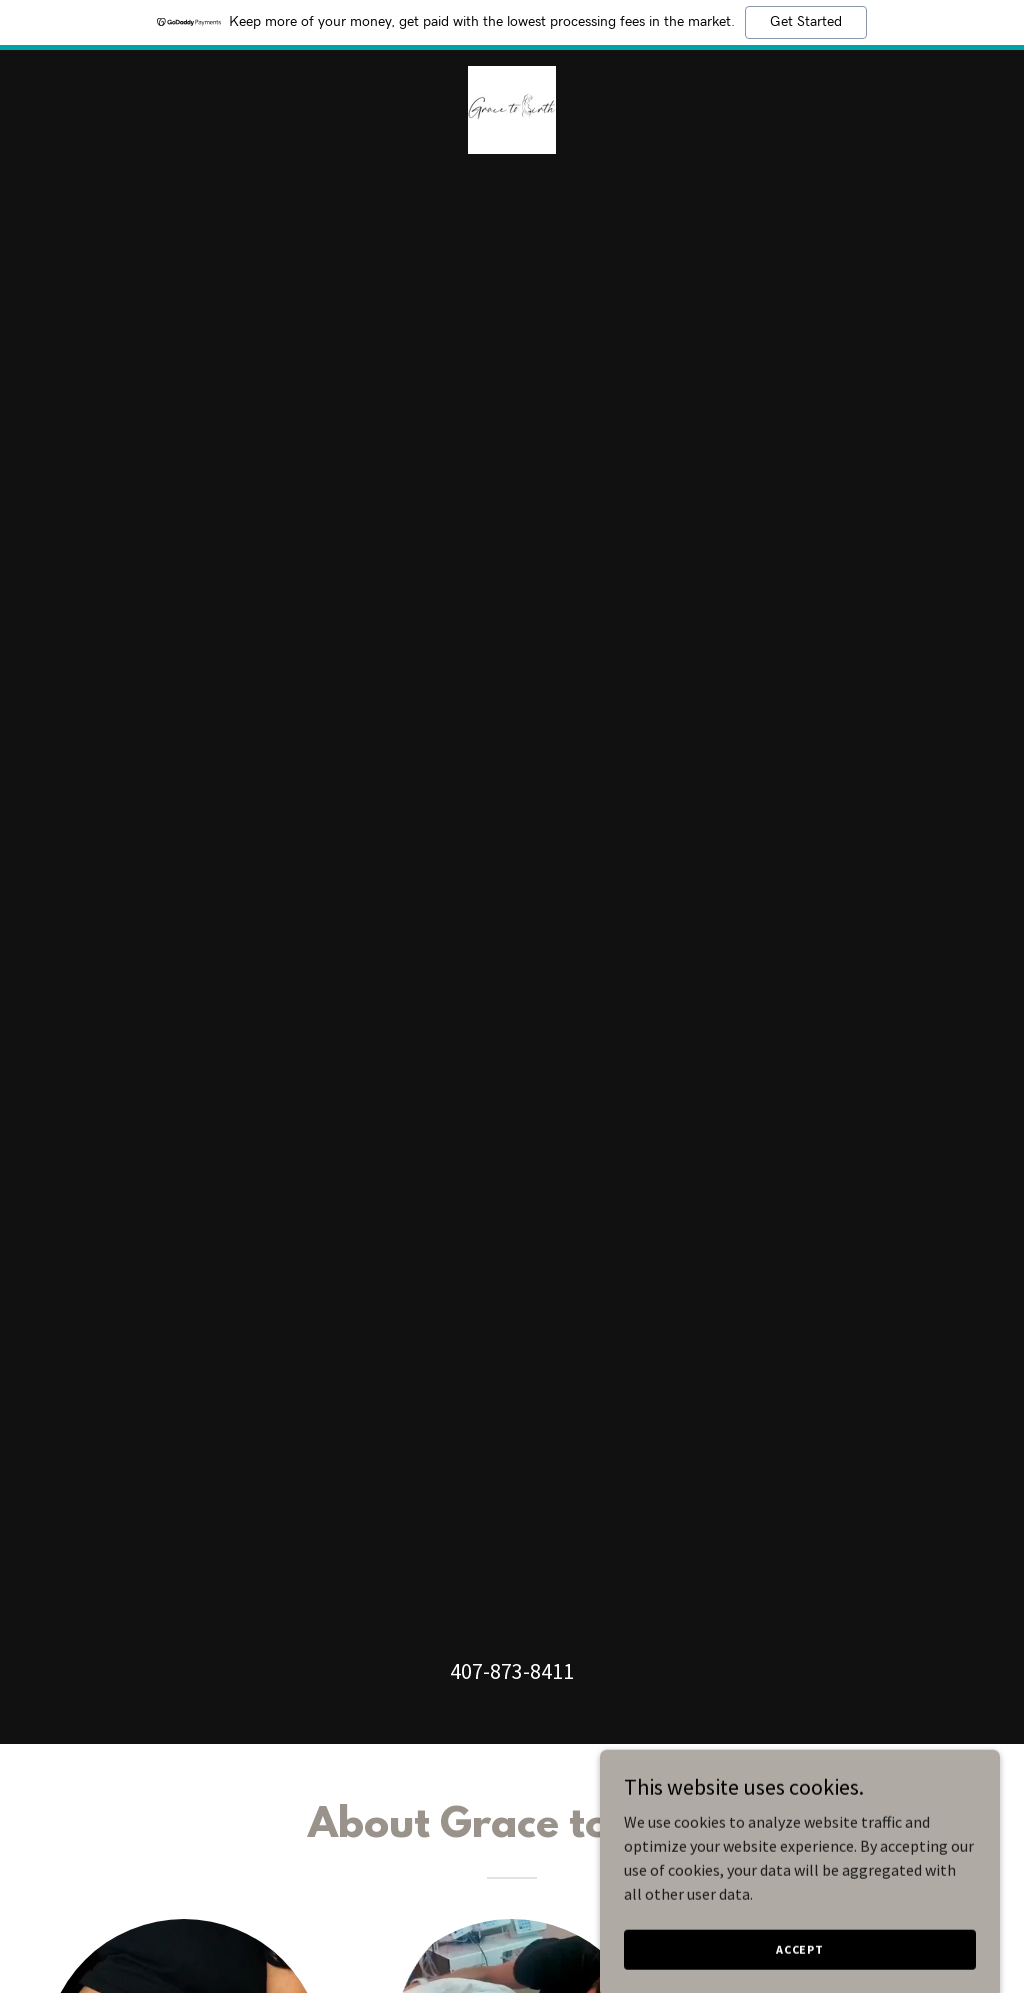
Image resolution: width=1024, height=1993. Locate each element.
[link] (512, 108)
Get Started (806, 22)
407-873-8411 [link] (512, 1671)
